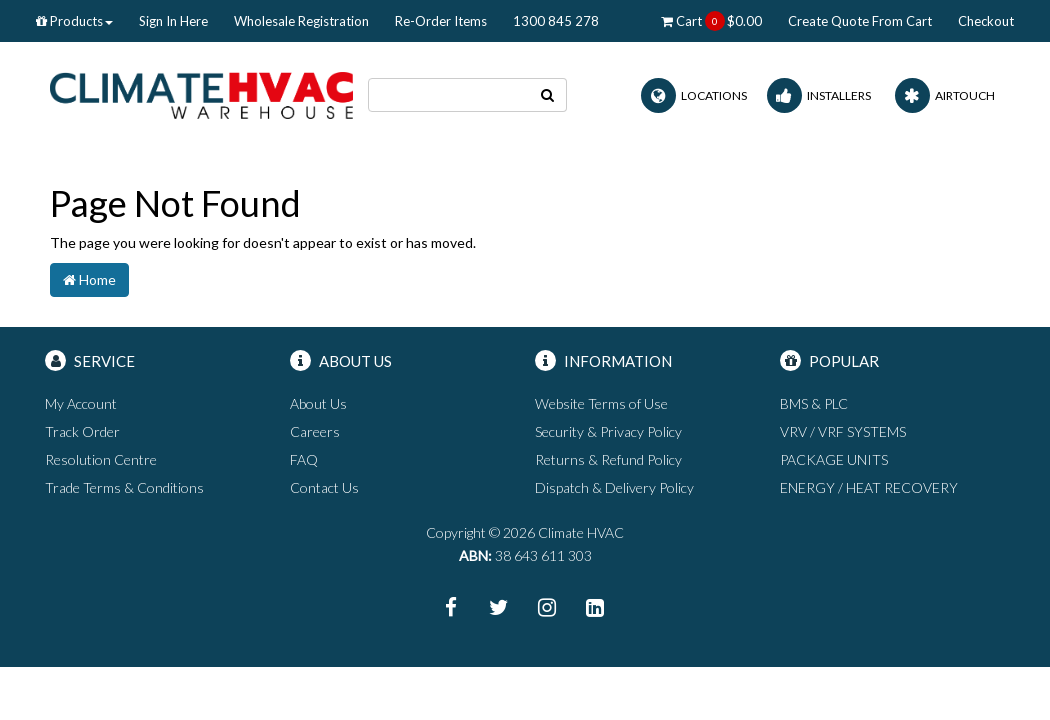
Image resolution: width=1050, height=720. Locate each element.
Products (74, 21)
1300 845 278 (556, 21)
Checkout (986, 21)
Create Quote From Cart (860, 21)
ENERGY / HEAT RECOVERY (869, 487)
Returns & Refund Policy (608, 459)
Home (89, 279)
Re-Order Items (441, 21)
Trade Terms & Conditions (124, 487)
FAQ (304, 459)
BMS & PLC (814, 403)
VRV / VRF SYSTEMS (843, 431)
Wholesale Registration (301, 21)
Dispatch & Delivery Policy (614, 487)
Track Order (82, 431)
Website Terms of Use (601, 403)
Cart (711, 21)
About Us (318, 403)
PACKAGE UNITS (834, 459)
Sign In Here (173, 21)
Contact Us (324, 487)
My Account (81, 403)
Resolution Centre (101, 459)
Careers (315, 431)
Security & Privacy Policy (608, 431)
